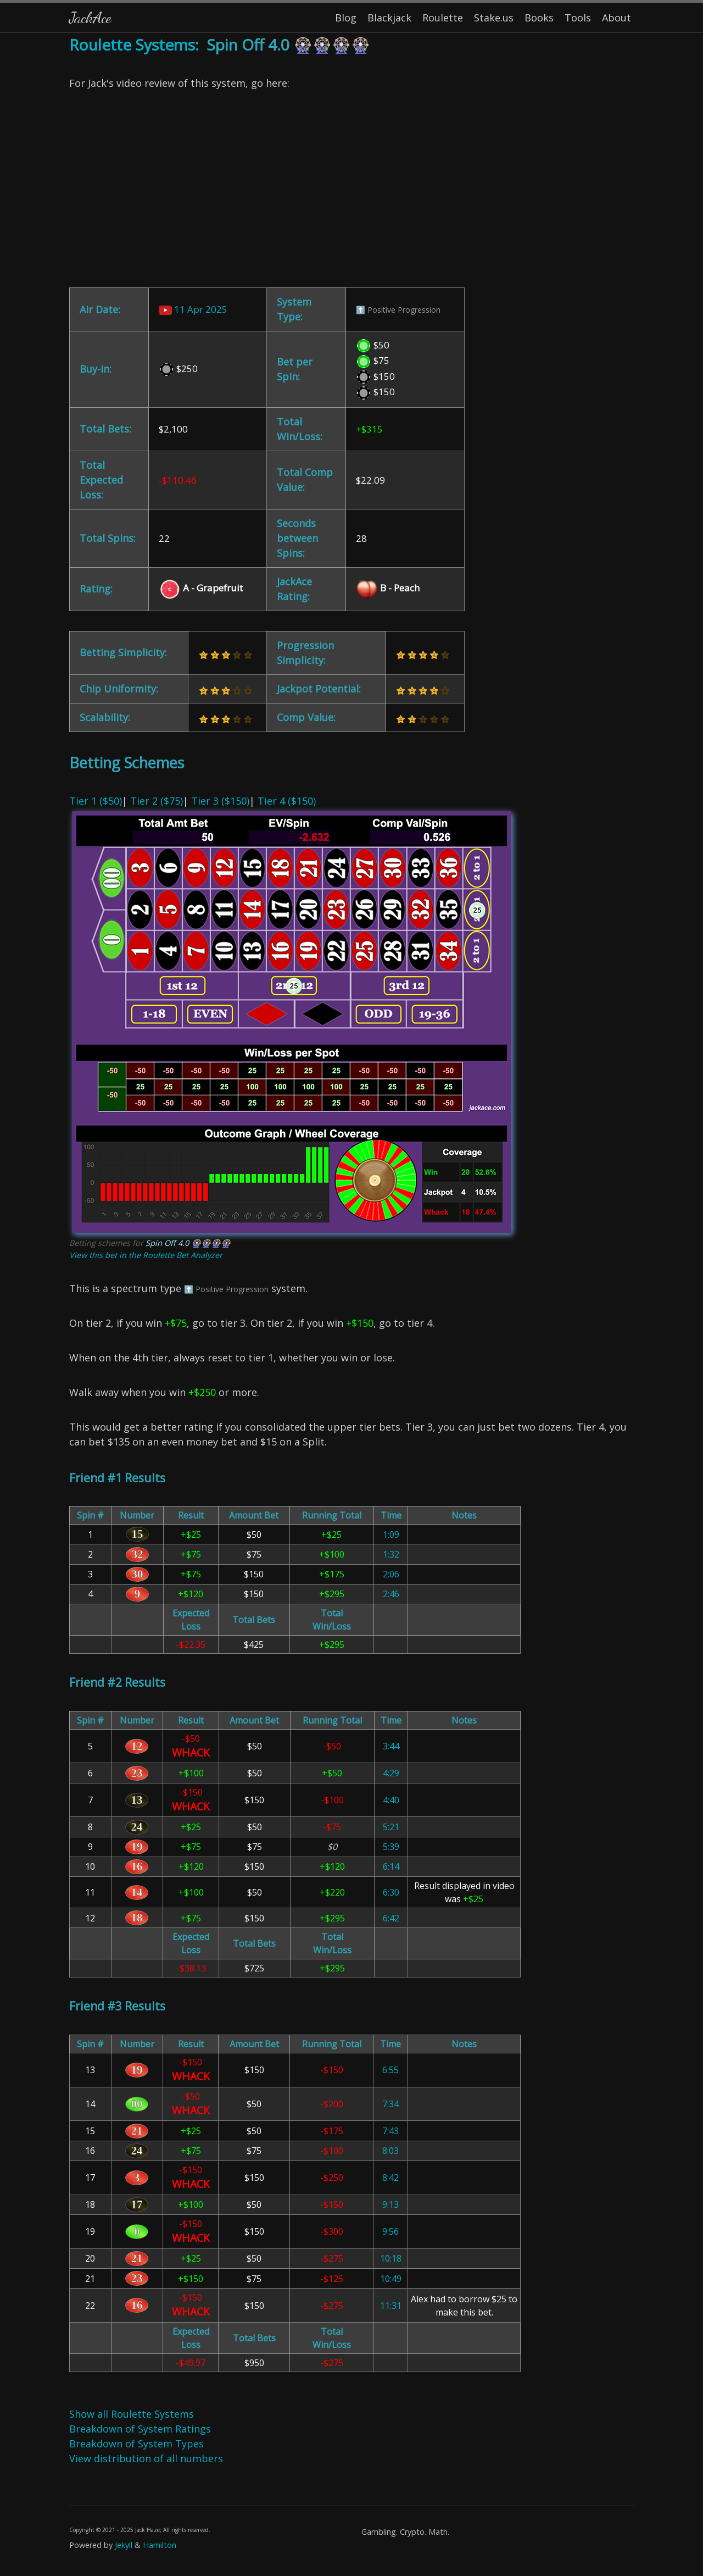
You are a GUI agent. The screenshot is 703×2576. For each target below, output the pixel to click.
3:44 (391, 1746)
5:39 (391, 1847)
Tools (578, 17)
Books (539, 17)
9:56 (390, 2231)
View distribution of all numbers (146, 2458)
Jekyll (123, 2545)
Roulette (442, 17)
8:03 (390, 2151)
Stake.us (494, 17)
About (616, 17)
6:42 (391, 1918)
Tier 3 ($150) (220, 800)
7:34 (390, 2104)
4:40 (391, 1800)
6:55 (390, 2070)
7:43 (390, 2131)
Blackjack (389, 17)
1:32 (391, 1554)
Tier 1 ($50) (95, 800)
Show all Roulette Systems (131, 2413)
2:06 (391, 1574)
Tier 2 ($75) (156, 800)
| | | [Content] (351, 1304)
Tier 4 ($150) (287, 800)
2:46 (391, 1594)
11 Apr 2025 (193, 309)
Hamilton (159, 2545)
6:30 (391, 1892)
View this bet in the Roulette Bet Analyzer (145, 1255)
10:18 (390, 2258)
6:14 (391, 1866)
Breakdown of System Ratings (140, 2428)
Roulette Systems (132, 44)
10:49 (390, 2279)
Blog (345, 17)
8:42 (390, 2177)
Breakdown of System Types (136, 2443)
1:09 (391, 1534)
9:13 (390, 2204)
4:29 (391, 1773)
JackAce (90, 17)
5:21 (391, 1827)
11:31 (390, 2306)
